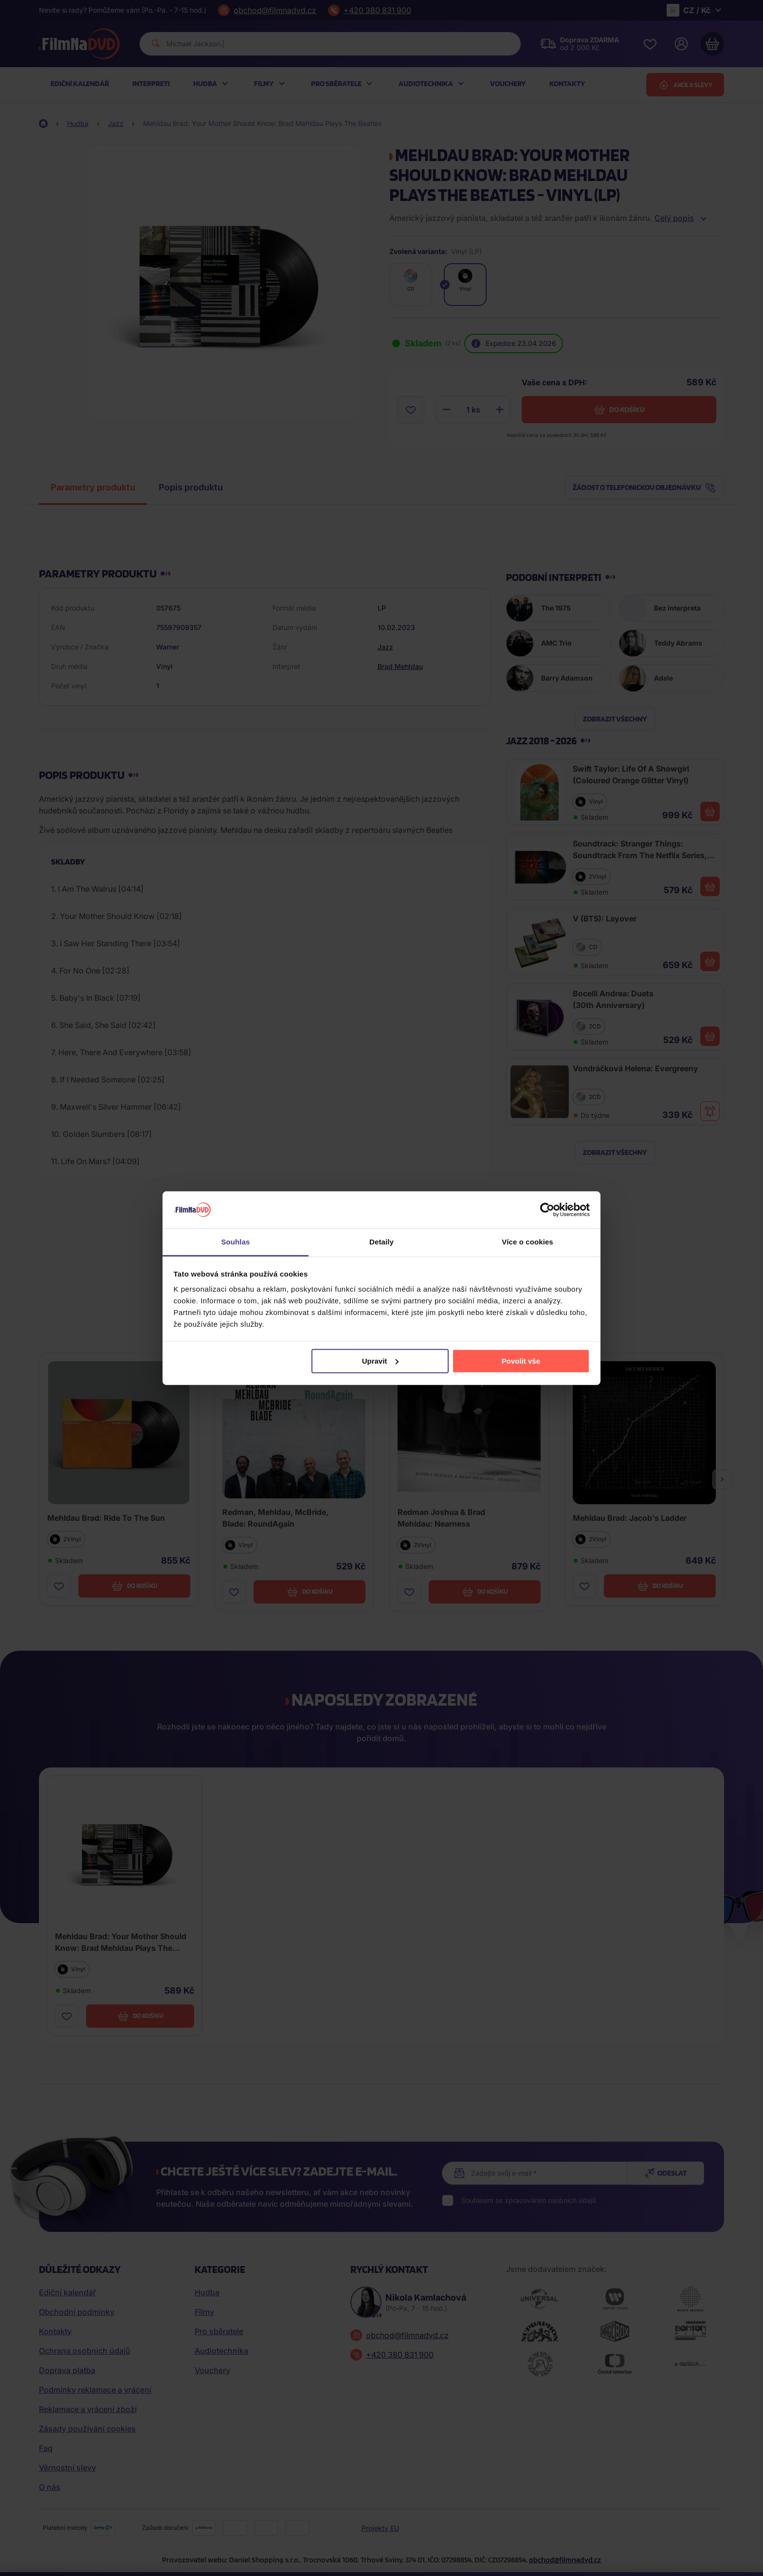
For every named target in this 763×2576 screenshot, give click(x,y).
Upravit (380, 1361)
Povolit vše (521, 1361)
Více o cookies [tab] (527, 1242)
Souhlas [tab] (235, 1242)
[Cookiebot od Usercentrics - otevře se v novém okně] (547, 1210)
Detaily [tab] (381, 1242)
